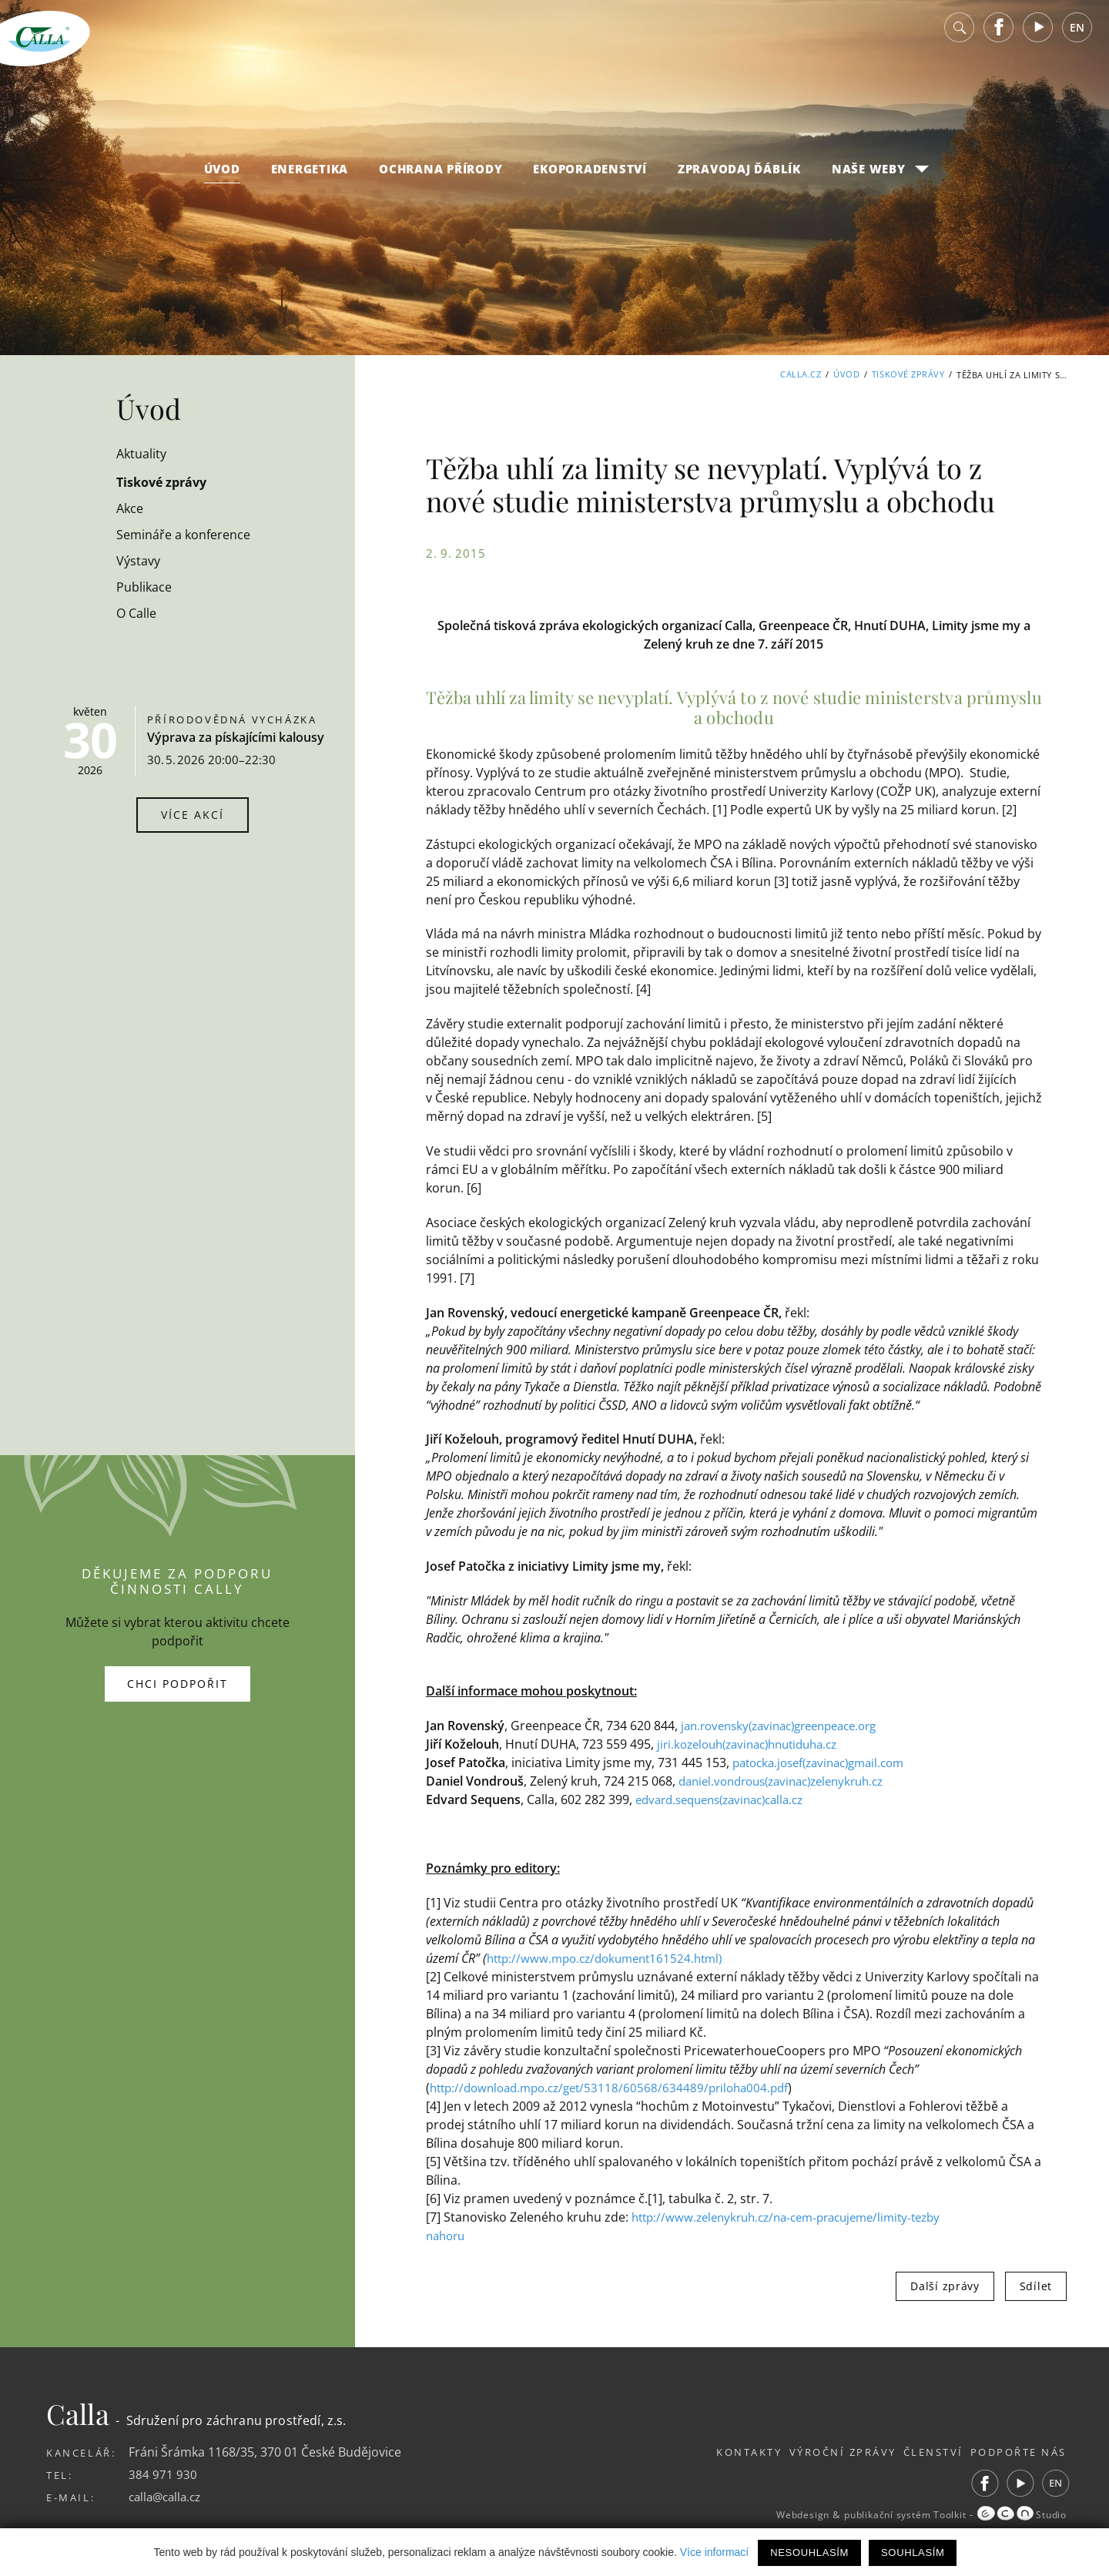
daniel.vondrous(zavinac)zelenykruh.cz (790, 1781)
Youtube (1038, 38)
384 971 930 (163, 2474)
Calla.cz (800, 375)
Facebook (999, 38)
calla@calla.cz (168, 2496)
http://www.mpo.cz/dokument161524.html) (612, 1958)
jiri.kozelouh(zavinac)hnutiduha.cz (756, 1744)
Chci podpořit (177, 1683)
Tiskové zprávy (908, 375)
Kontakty (711, 2452)
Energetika (310, 179)
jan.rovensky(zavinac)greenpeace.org (788, 1725)
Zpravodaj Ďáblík (739, 179)
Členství (920, 2452)
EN (1077, 38)
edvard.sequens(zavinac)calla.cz (728, 1799)
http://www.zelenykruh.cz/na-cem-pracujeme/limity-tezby (798, 2217)
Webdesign (775, 2515)
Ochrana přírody (440, 179)
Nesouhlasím (809, 2552)
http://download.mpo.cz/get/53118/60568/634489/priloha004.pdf (618, 2087)
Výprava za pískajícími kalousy (235, 737)
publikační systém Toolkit (889, 2515)
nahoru (447, 2235)
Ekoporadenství (590, 179)
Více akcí (192, 814)
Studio (1019, 2515)
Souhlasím (912, 2552)
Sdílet (1036, 2286)
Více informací (714, 2552)
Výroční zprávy (817, 2452)
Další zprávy (944, 2286)
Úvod (222, 179)
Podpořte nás (1018, 2452)
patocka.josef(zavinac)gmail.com (826, 1762)
